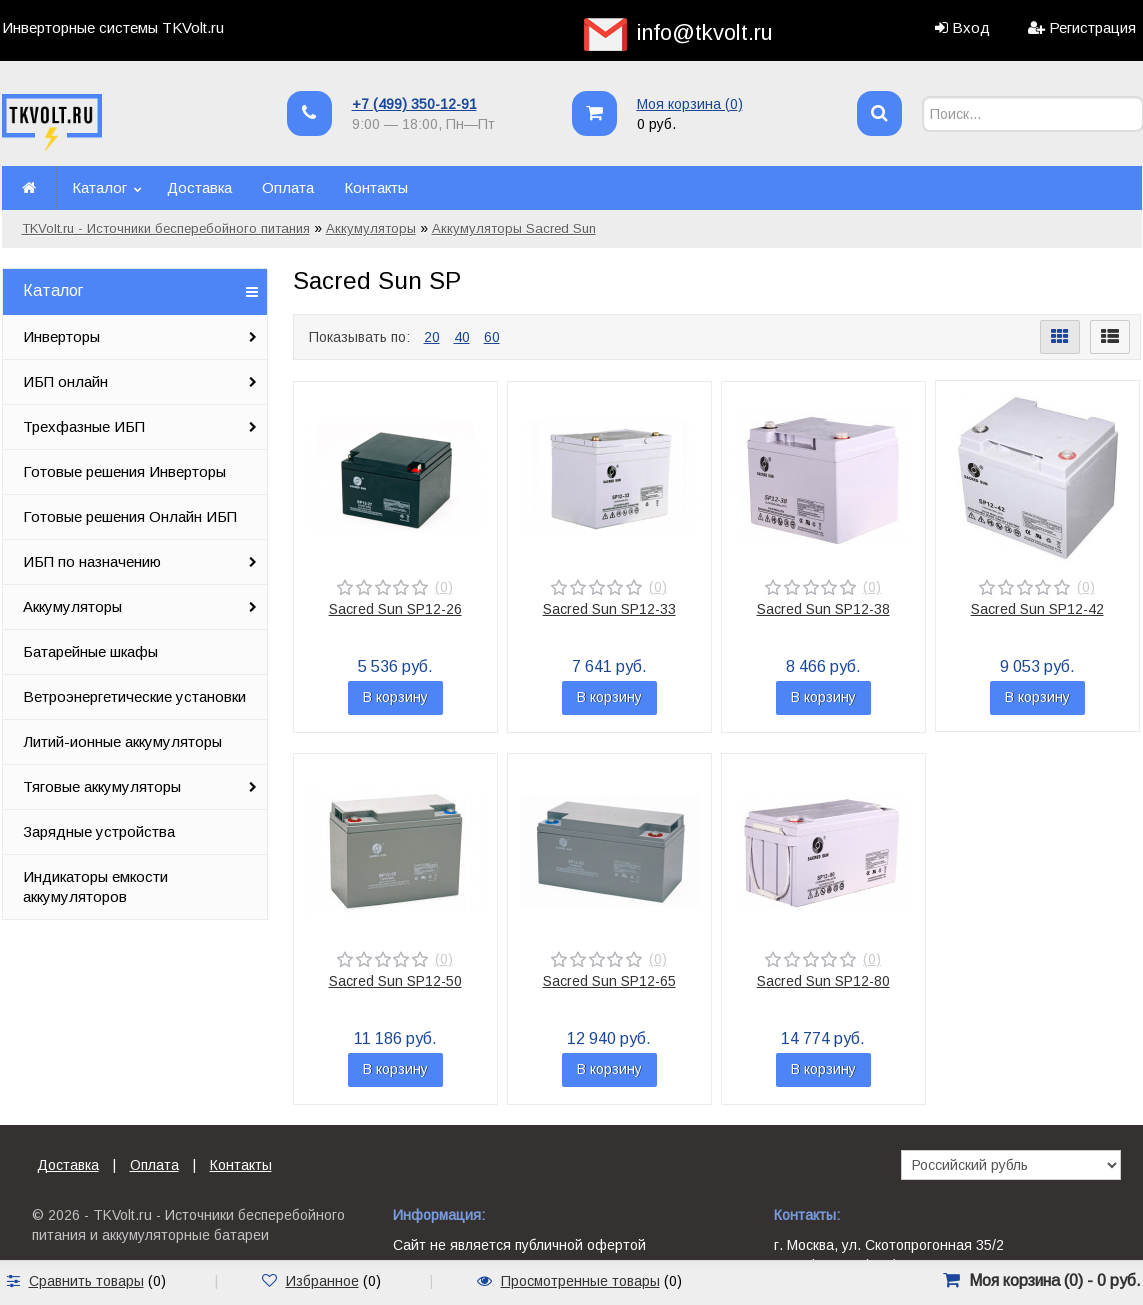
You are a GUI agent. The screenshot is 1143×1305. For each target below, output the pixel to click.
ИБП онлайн (65, 381)
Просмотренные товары (580, 1281)
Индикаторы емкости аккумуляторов (95, 886)
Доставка (199, 187)
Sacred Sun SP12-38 (823, 609)
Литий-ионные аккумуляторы (122, 741)
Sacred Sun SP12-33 (609, 609)
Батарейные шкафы (90, 651)
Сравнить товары (86, 1281)
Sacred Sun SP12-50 (395, 981)
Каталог (99, 187)
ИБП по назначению (92, 561)
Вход (971, 27)
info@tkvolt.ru (705, 32)
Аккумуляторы (371, 228)
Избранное (322, 1281)
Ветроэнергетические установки (134, 696)
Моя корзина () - (1055, 1280)
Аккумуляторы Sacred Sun (514, 228)
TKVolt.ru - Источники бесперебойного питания (166, 228)
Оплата (288, 187)
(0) (444, 587)
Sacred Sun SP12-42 (1037, 609)
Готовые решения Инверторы (124, 471)
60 (492, 337)
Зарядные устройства (99, 831)
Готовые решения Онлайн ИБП (130, 516)
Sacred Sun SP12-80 (823, 981)
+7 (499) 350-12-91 (414, 104)
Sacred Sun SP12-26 (395, 609)
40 (462, 337)
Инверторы (61, 336)
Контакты (376, 187)
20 (432, 337)
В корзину (395, 697)
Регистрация (1092, 27)
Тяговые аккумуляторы (102, 786)
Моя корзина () (690, 104)
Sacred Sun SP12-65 (609, 981)
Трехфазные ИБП (84, 426)
